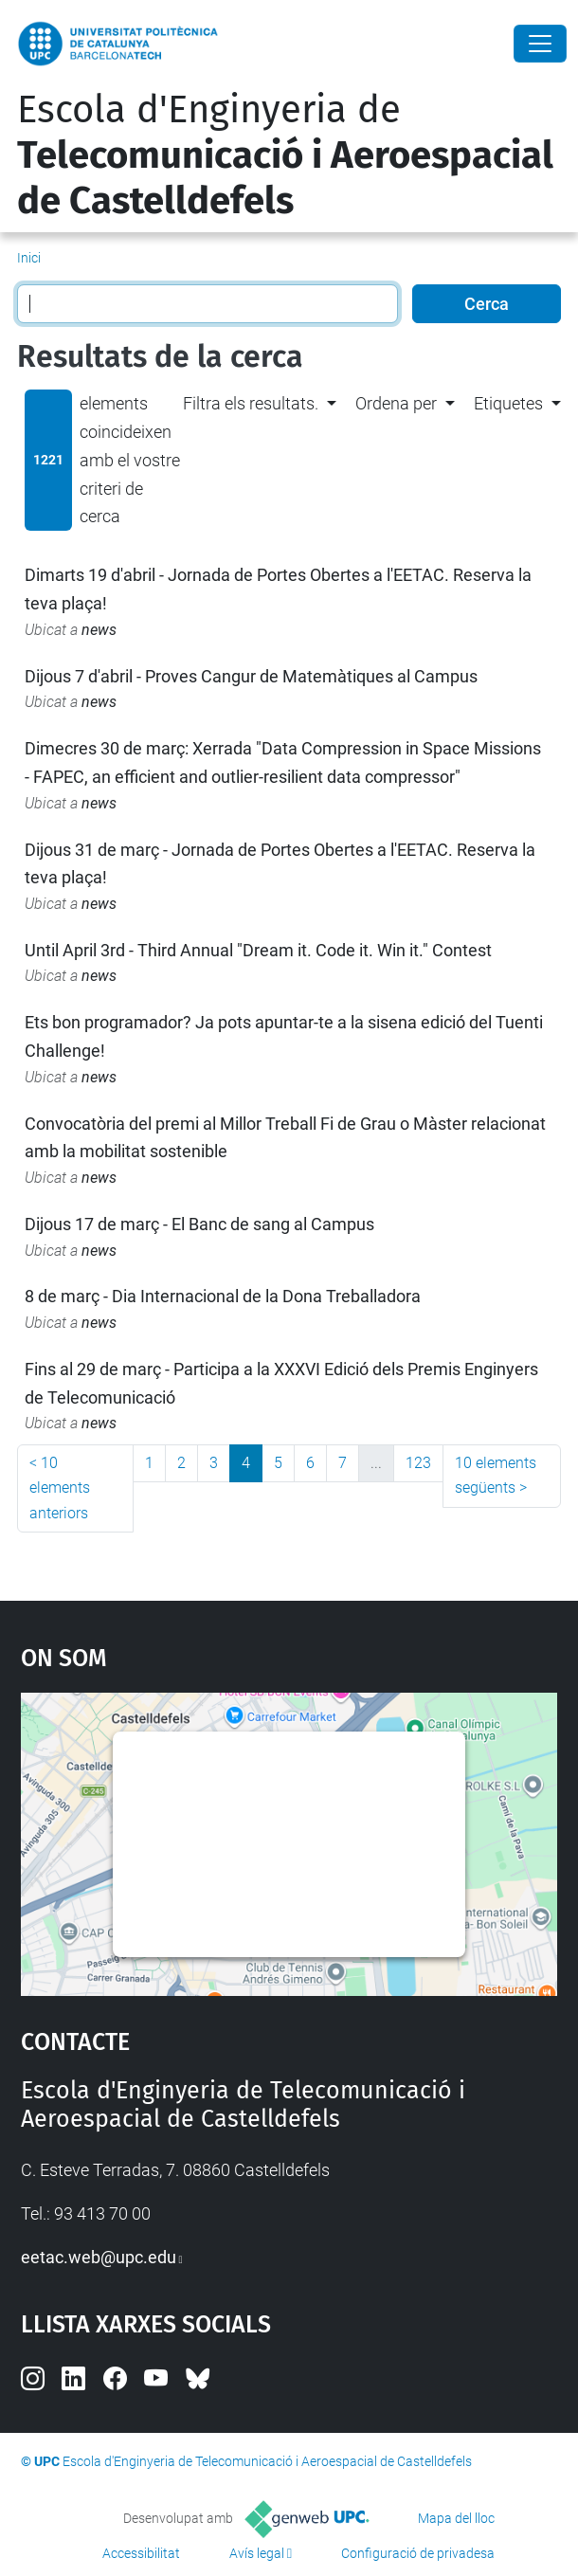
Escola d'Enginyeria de (285, 155)
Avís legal (256, 2553)
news (99, 630)
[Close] (540, 44)
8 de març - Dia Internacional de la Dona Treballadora (223, 1296)
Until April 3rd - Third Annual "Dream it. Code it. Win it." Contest (258, 950)
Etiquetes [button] (508, 403)
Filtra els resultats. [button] (250, 403)
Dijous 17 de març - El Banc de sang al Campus (199, 1224)
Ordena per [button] (396, 403)
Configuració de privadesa (418, 2553)
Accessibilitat (141, 2553)
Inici (29, 257)
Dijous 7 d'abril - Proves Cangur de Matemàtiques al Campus (251, 676)
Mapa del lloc (456, 2518)
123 (418, 1463)
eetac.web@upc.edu (98, 2257)
